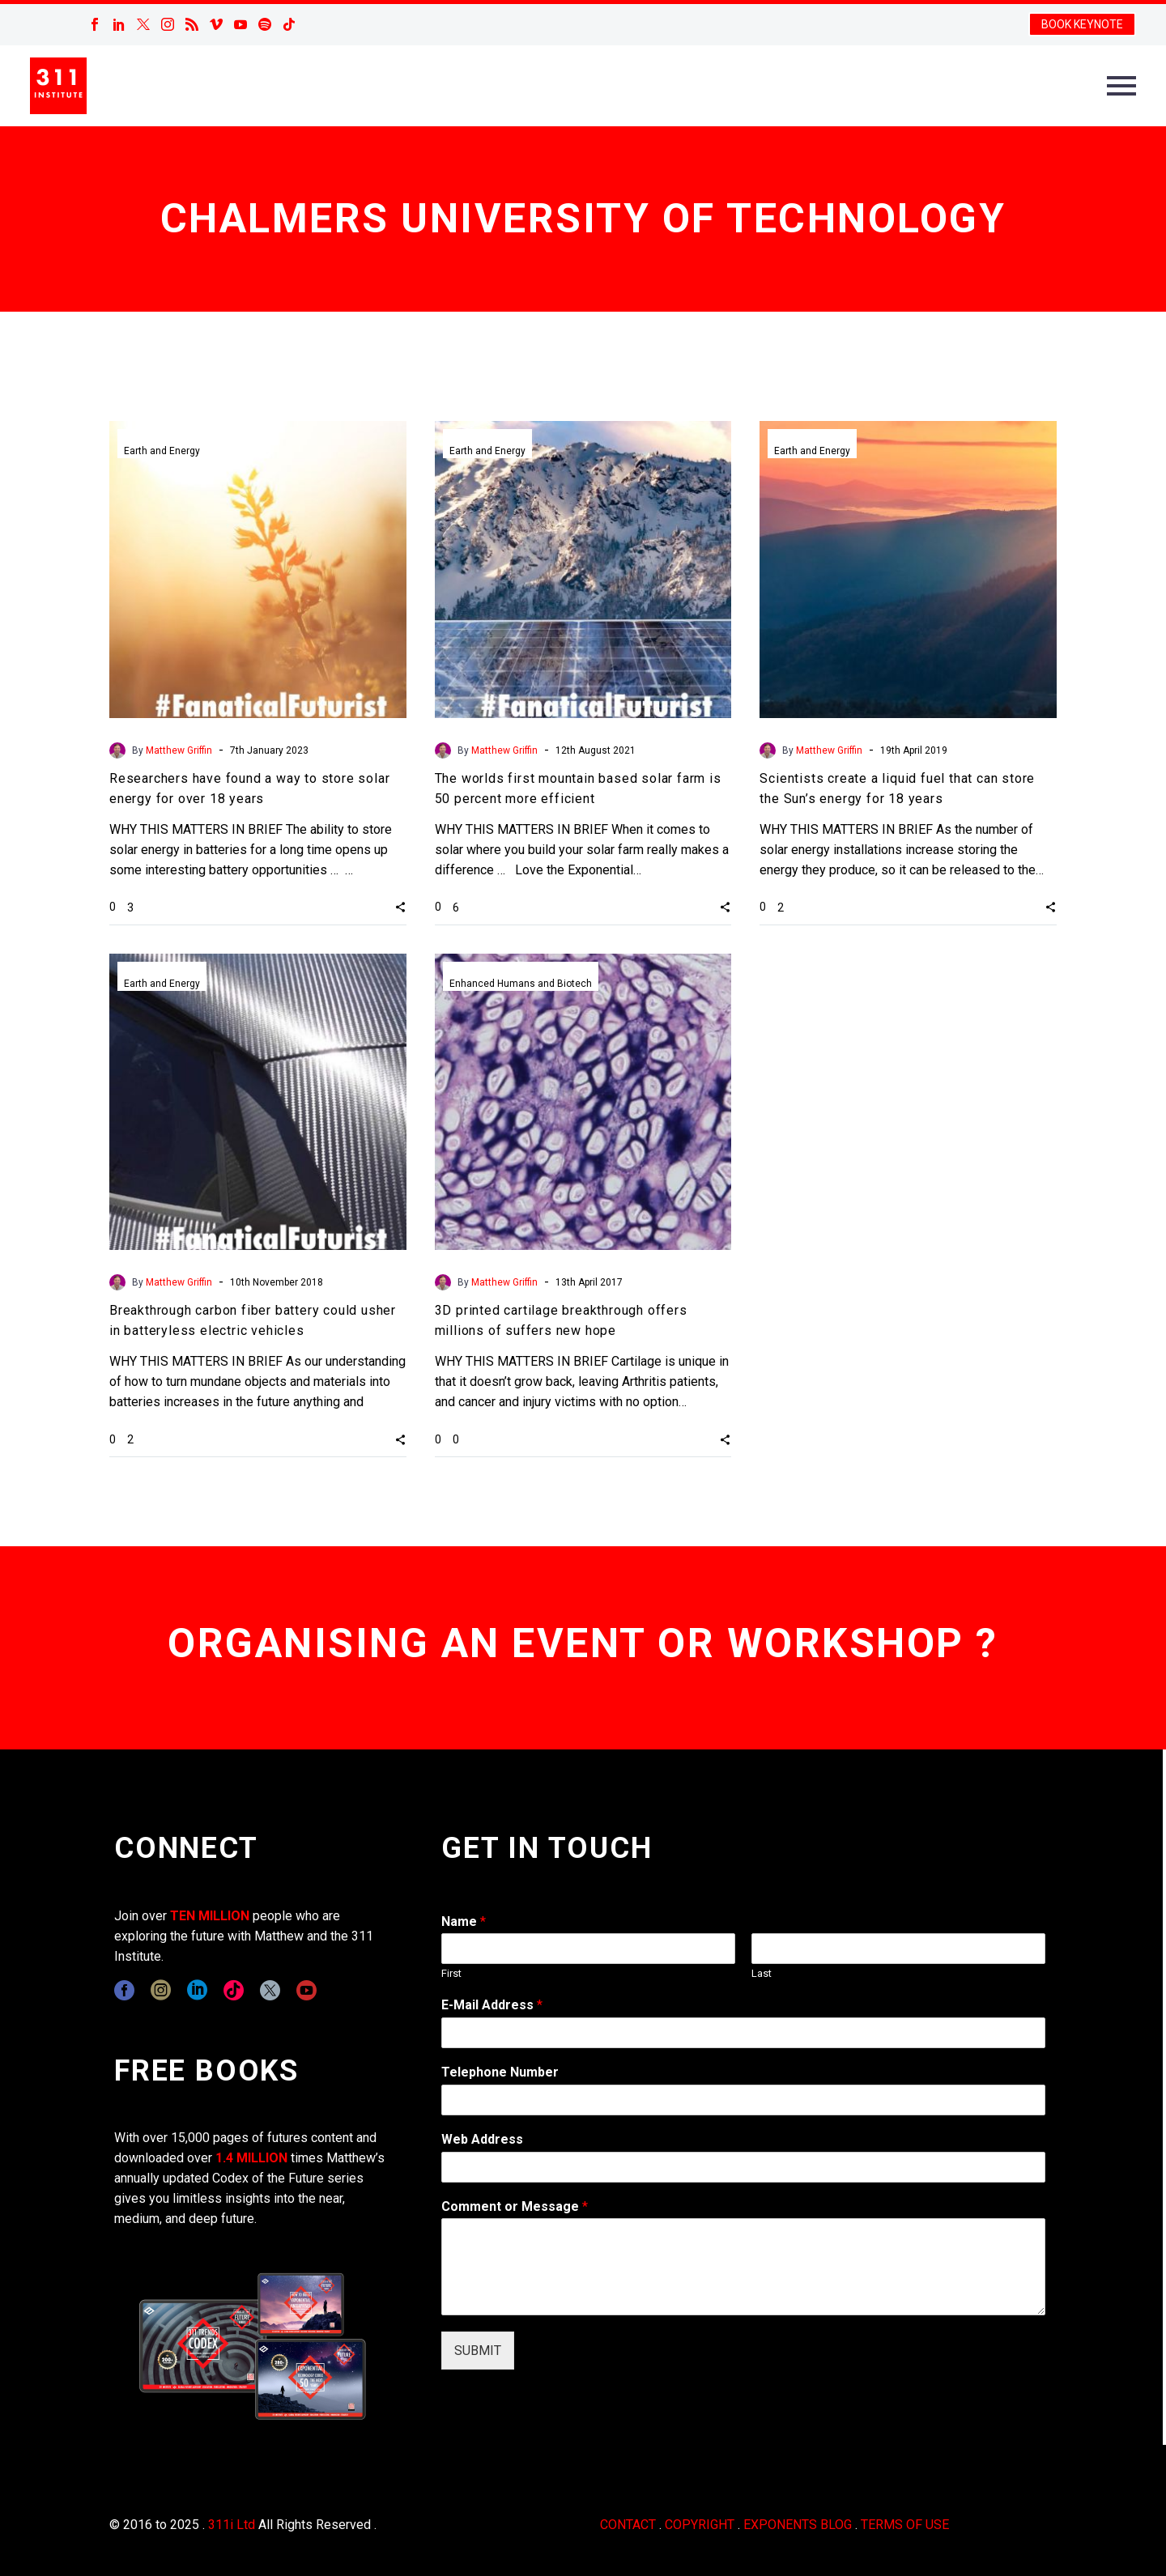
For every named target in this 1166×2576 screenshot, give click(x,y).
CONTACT (628, 2524)
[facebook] (124, 1990)
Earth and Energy (162, 451)
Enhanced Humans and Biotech (520, 983)
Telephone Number (500, 2072)
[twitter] (270, 1990)
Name (463, 1921)
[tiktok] (233, 1990)
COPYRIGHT (699, 2524)
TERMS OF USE (905, 2524)
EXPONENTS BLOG (797, 2524)
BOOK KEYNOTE (1082, 24)
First (451, 1973)
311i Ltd (231, 2524)
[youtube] (306, 1990)
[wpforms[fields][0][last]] (898, 1948)
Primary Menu (1121, 86)
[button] (400, 906)
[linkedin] (197, 1990)
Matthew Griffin (179, 750)
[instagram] (161, 1990)
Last (761, 1973)
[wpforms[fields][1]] (743, 2032)
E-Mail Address (492, 2005)
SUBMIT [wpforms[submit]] (477, 2350)
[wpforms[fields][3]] (743, 2167)
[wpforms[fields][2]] (743, 2266)
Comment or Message (514, 2206)
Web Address (482, 2139)
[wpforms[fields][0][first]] (588, 1948)
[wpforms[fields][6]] (743, 2100)
